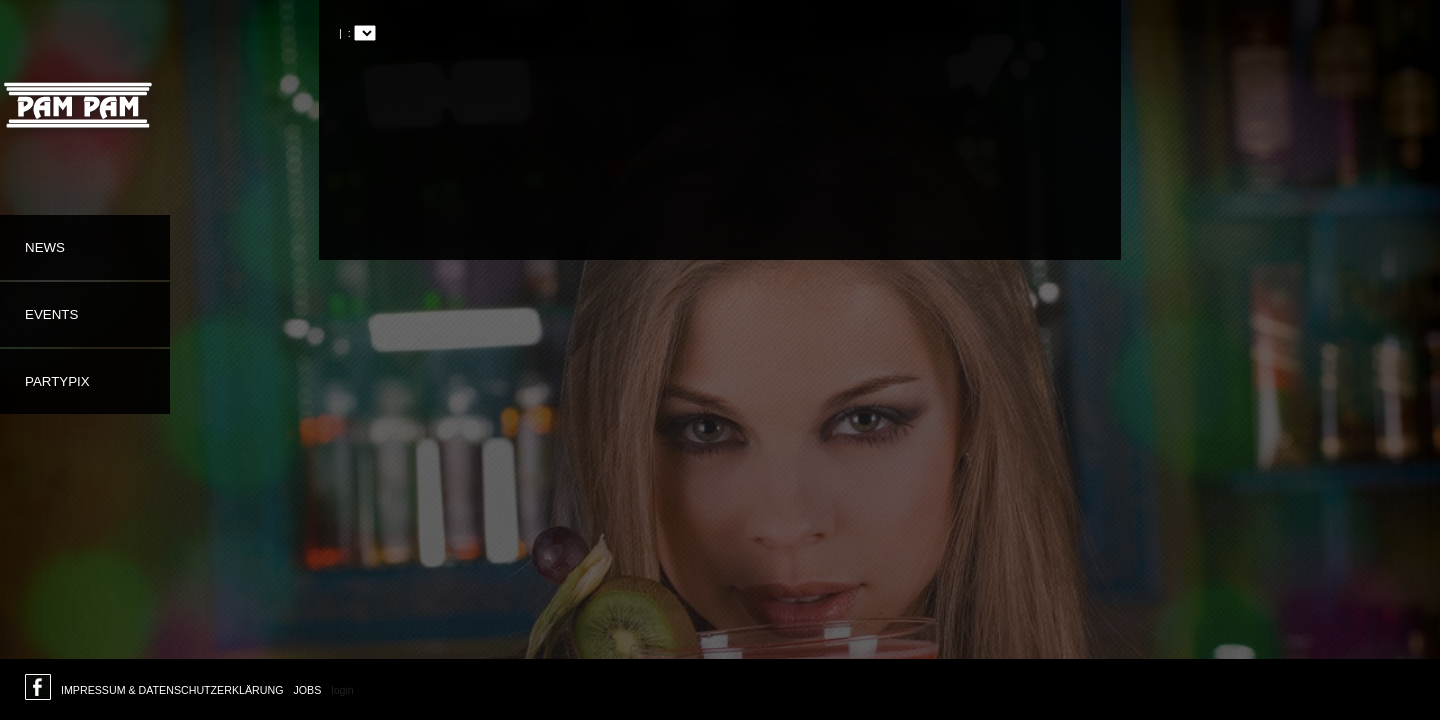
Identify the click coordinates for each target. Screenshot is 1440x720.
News (45, 247)
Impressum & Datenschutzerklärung (172, 690)
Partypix (57, 381)
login (342, 690)
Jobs (307, 690)
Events (51, 314)
